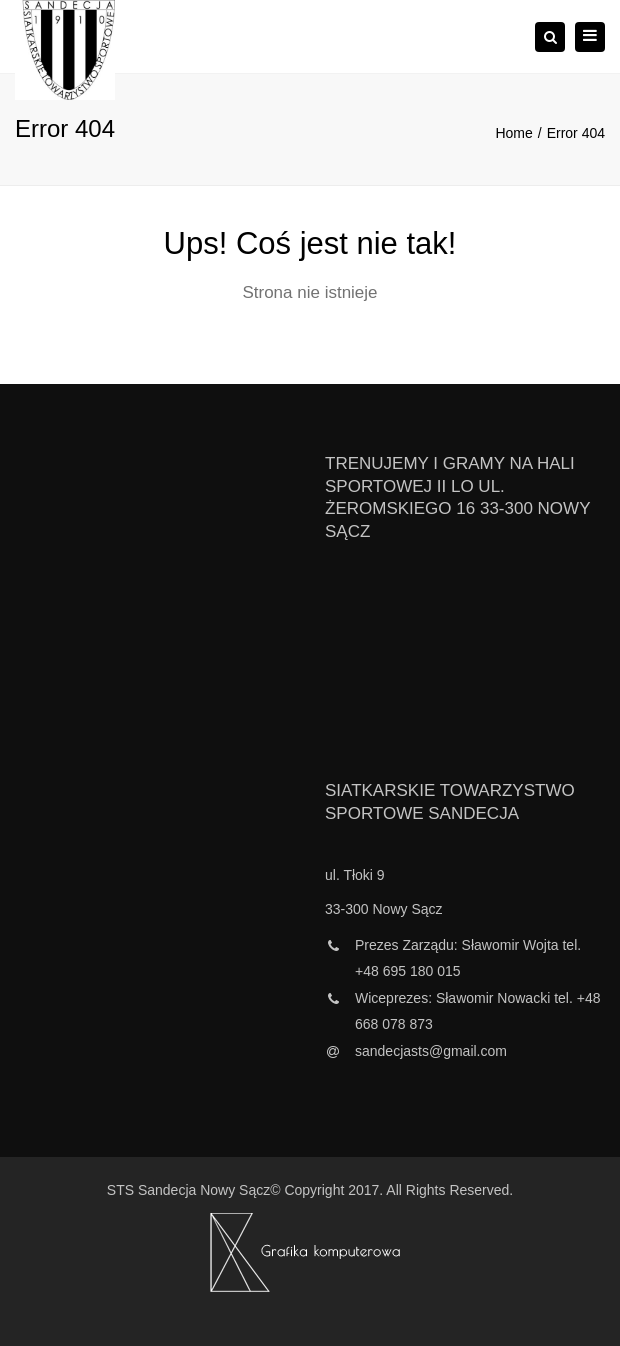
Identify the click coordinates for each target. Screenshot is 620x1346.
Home (513, 133)
